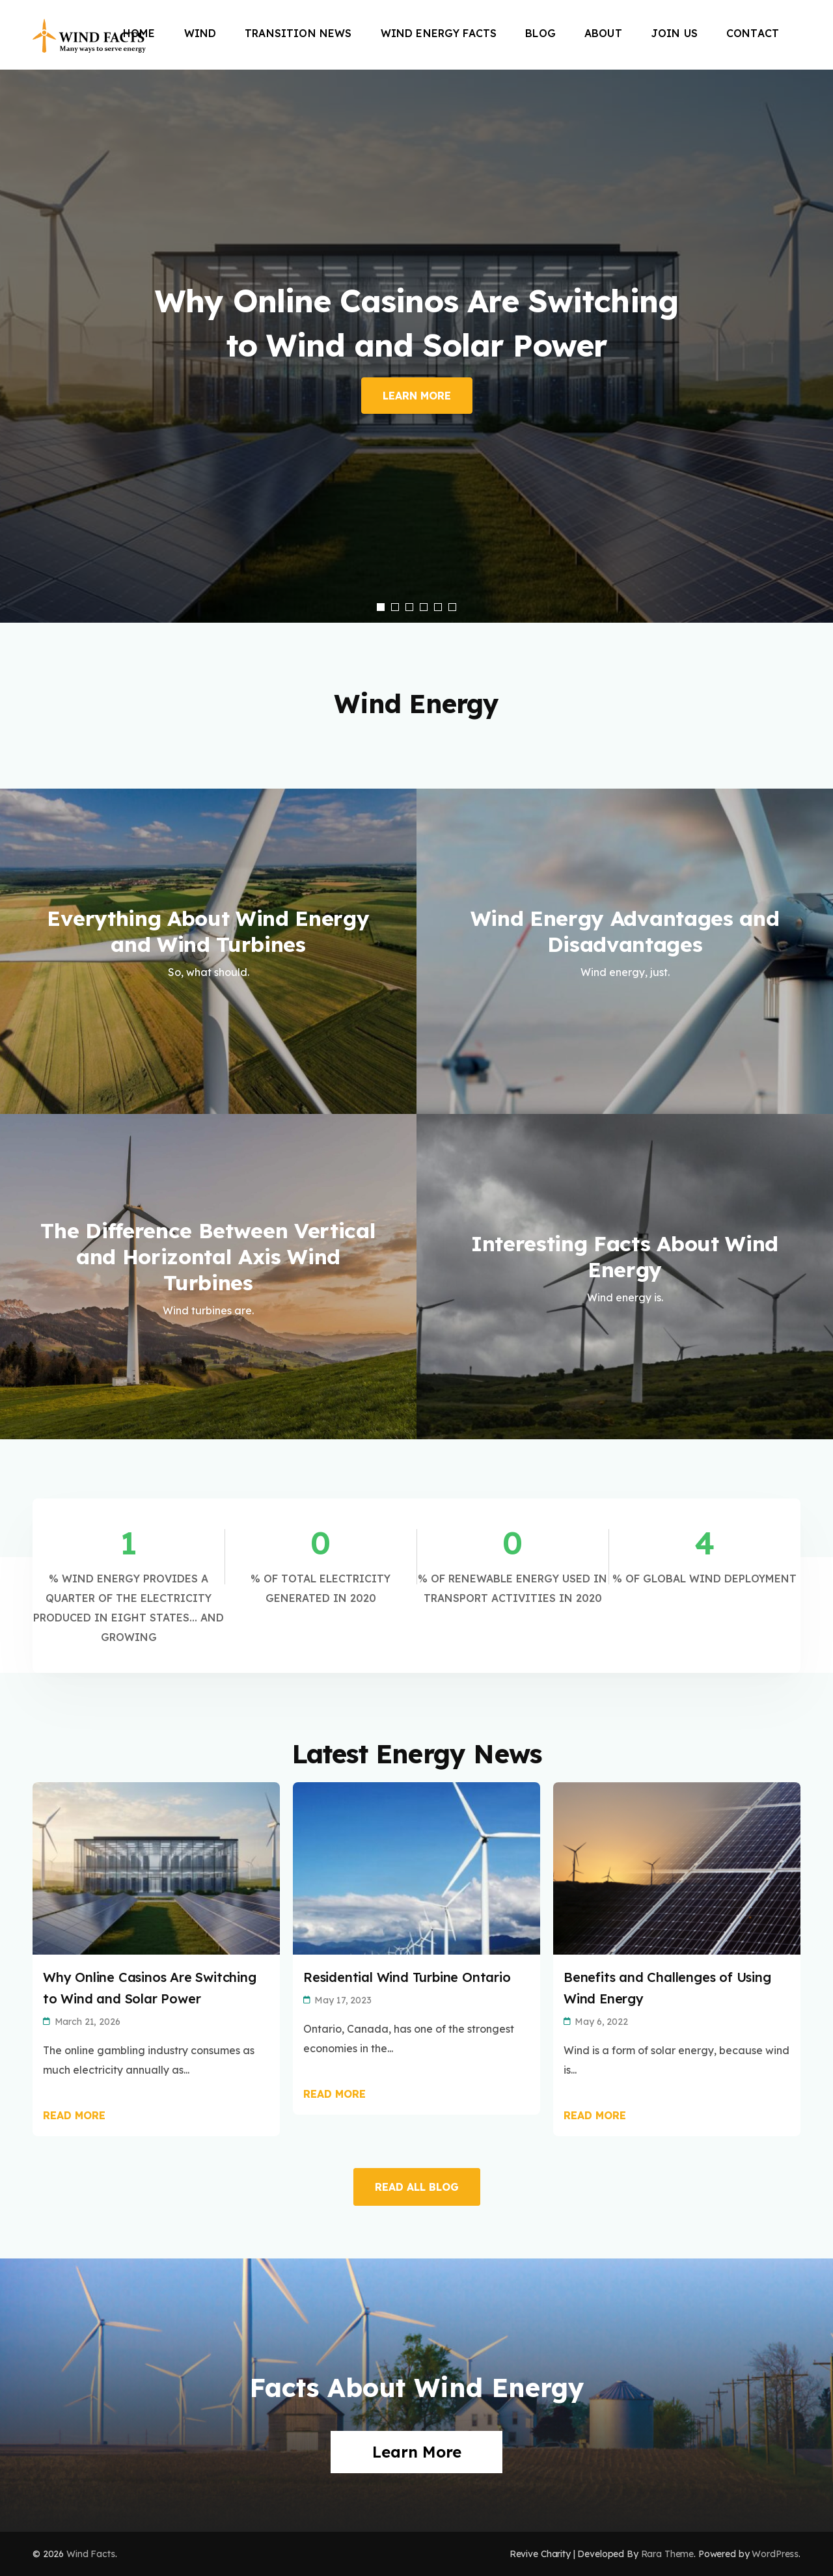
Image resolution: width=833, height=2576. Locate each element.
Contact (752, 33)
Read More (74, 2115)
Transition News (298, 33)
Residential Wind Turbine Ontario (407, 1977)
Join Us (674, 33)
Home (139, 33)
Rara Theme (667, 2554)
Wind (200, 33)
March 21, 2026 (87, 2021)
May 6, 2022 (601, 2021)
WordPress (775, 2554)
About (603, 33)
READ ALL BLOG (417, 2186)
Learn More (417, 395)
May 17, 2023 (342, 2000)
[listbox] (416, 346)
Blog (540, 33)
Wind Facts (90, 2554)
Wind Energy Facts (439, 33)
